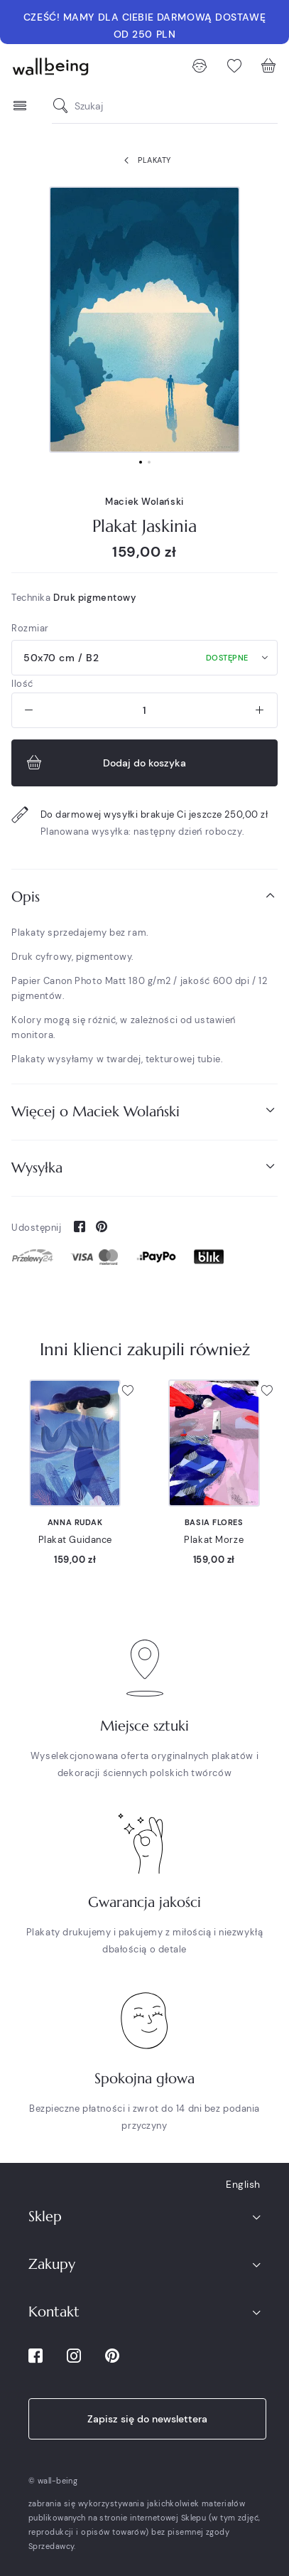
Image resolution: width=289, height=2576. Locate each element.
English (243, 2184)
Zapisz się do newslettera (147, 2418)
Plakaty (144, 160)
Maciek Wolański (144, 502)
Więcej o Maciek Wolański (144, 1111)
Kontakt (54, 2312)
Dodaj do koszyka (104, 762)
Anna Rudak (75, 1522)
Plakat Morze (214, 1540)
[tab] (144, 897)
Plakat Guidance (75, 1540)
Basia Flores (214, 1522)
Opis (144, 896)
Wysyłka (144, 1167)
